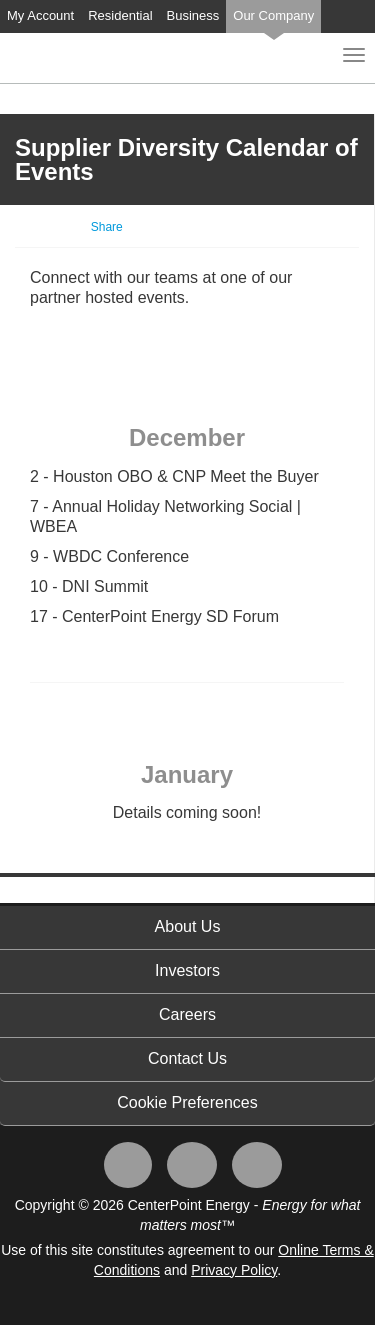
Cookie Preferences (187, 1102)
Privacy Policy (234, 1270)
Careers (187, 1014)
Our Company (273, 15)
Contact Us (187, 1058)
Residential (120, 15)
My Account (40, 15)
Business (193, 15)
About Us (188, 926)
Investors (187, 970)
